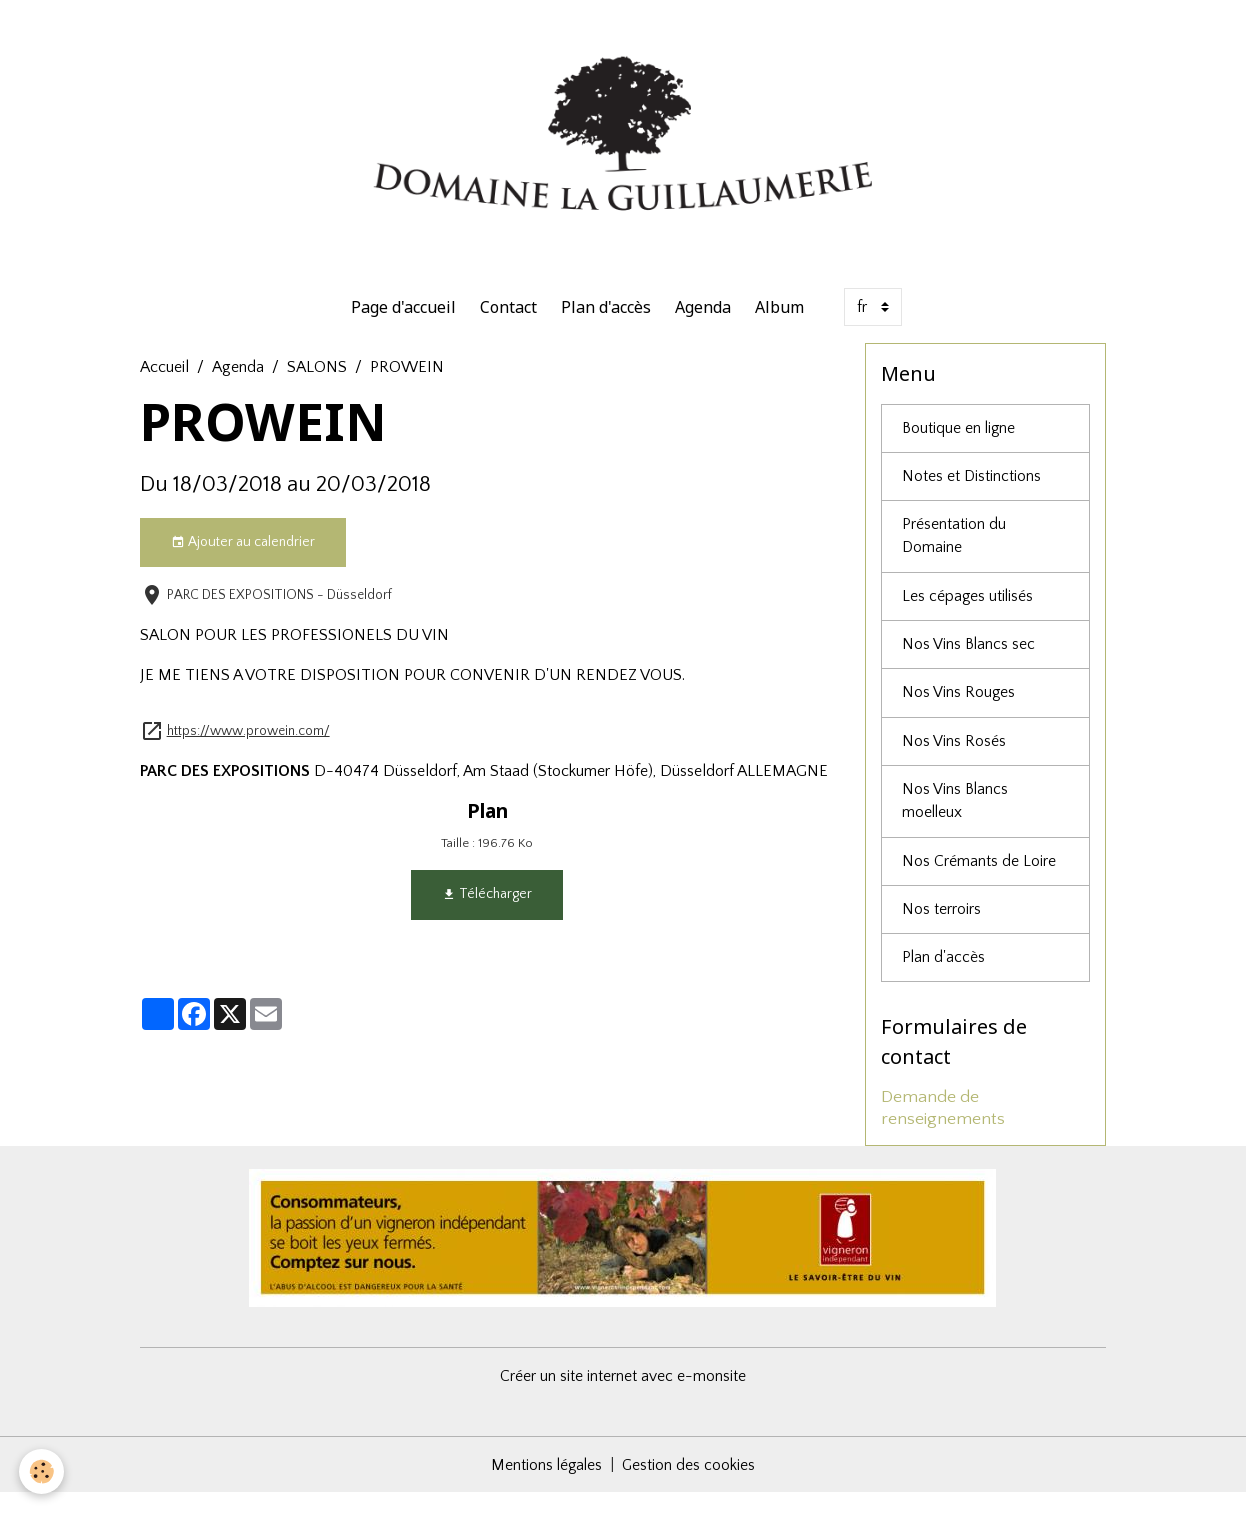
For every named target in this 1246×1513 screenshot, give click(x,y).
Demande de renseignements (943, 1128)
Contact (508, 318)
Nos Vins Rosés (954, 758)
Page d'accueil (403, 318)
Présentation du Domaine (954, 550)
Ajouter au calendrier (243, 554)
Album (779, 318)
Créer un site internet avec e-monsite (623, 1396)
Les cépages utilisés (968, 611)
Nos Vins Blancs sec (969, 660)
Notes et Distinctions (972, 489)
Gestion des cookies (690, 1485)
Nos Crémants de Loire (979, 880)
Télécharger (487, 907)
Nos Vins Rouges (959, 709)
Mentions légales (546, 1485)
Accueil (164, 378)
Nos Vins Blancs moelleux (955, 819)
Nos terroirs (941, 929)
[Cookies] (42, 1471)
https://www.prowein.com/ (248, 742)
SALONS (317, 378)
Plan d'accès (606, 318)
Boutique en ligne (959, 440)
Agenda (703, 318)
